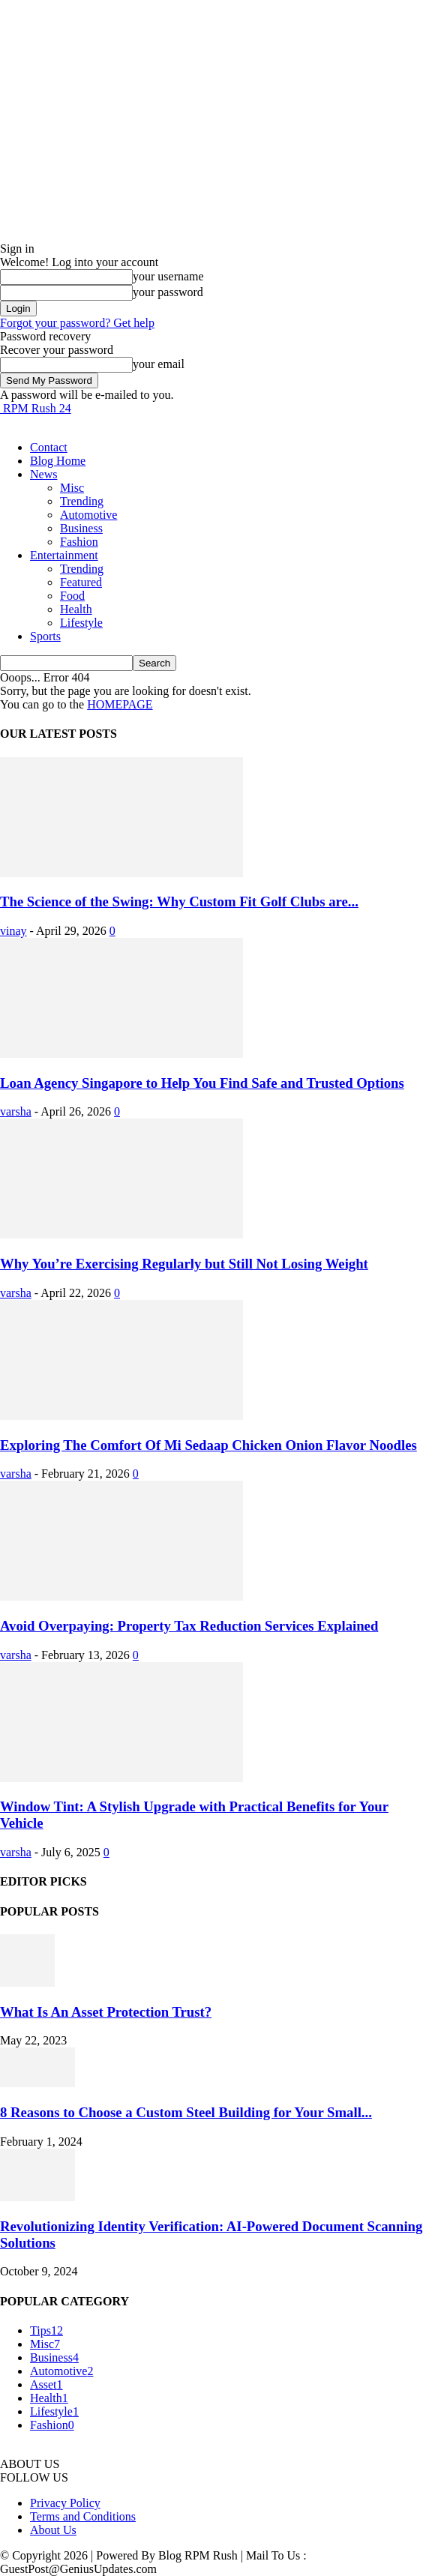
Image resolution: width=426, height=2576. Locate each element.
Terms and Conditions (83, 2516)
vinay (13, 930)
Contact (49, 447)
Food (72, 595)
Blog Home (58, 460)
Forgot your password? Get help (77, 322)
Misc (72, 487)
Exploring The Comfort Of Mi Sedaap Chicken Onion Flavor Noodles (208, 1445)
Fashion (79, 541)
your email (158, 364)
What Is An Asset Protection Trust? (106, 2012)
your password (168, 292)
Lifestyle (81, 622)
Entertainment (64, 555)
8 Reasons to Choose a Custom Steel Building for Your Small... (186, 2112)
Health (76, 609)
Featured (81, 582)
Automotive (88, 514)
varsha (16, 1111)
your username (168, 276)
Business (81, 528)
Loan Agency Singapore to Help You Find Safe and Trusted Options (202, 1083)
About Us (53, 2530)
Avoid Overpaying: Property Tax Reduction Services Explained (189, 1626)
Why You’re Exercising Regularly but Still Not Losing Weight (184, 1264)
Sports (45, 636)
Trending (82, 501)
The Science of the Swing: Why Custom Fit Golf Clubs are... (179, 901)
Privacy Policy (65, 2503)
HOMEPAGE (119, 704)
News (43, 474)
